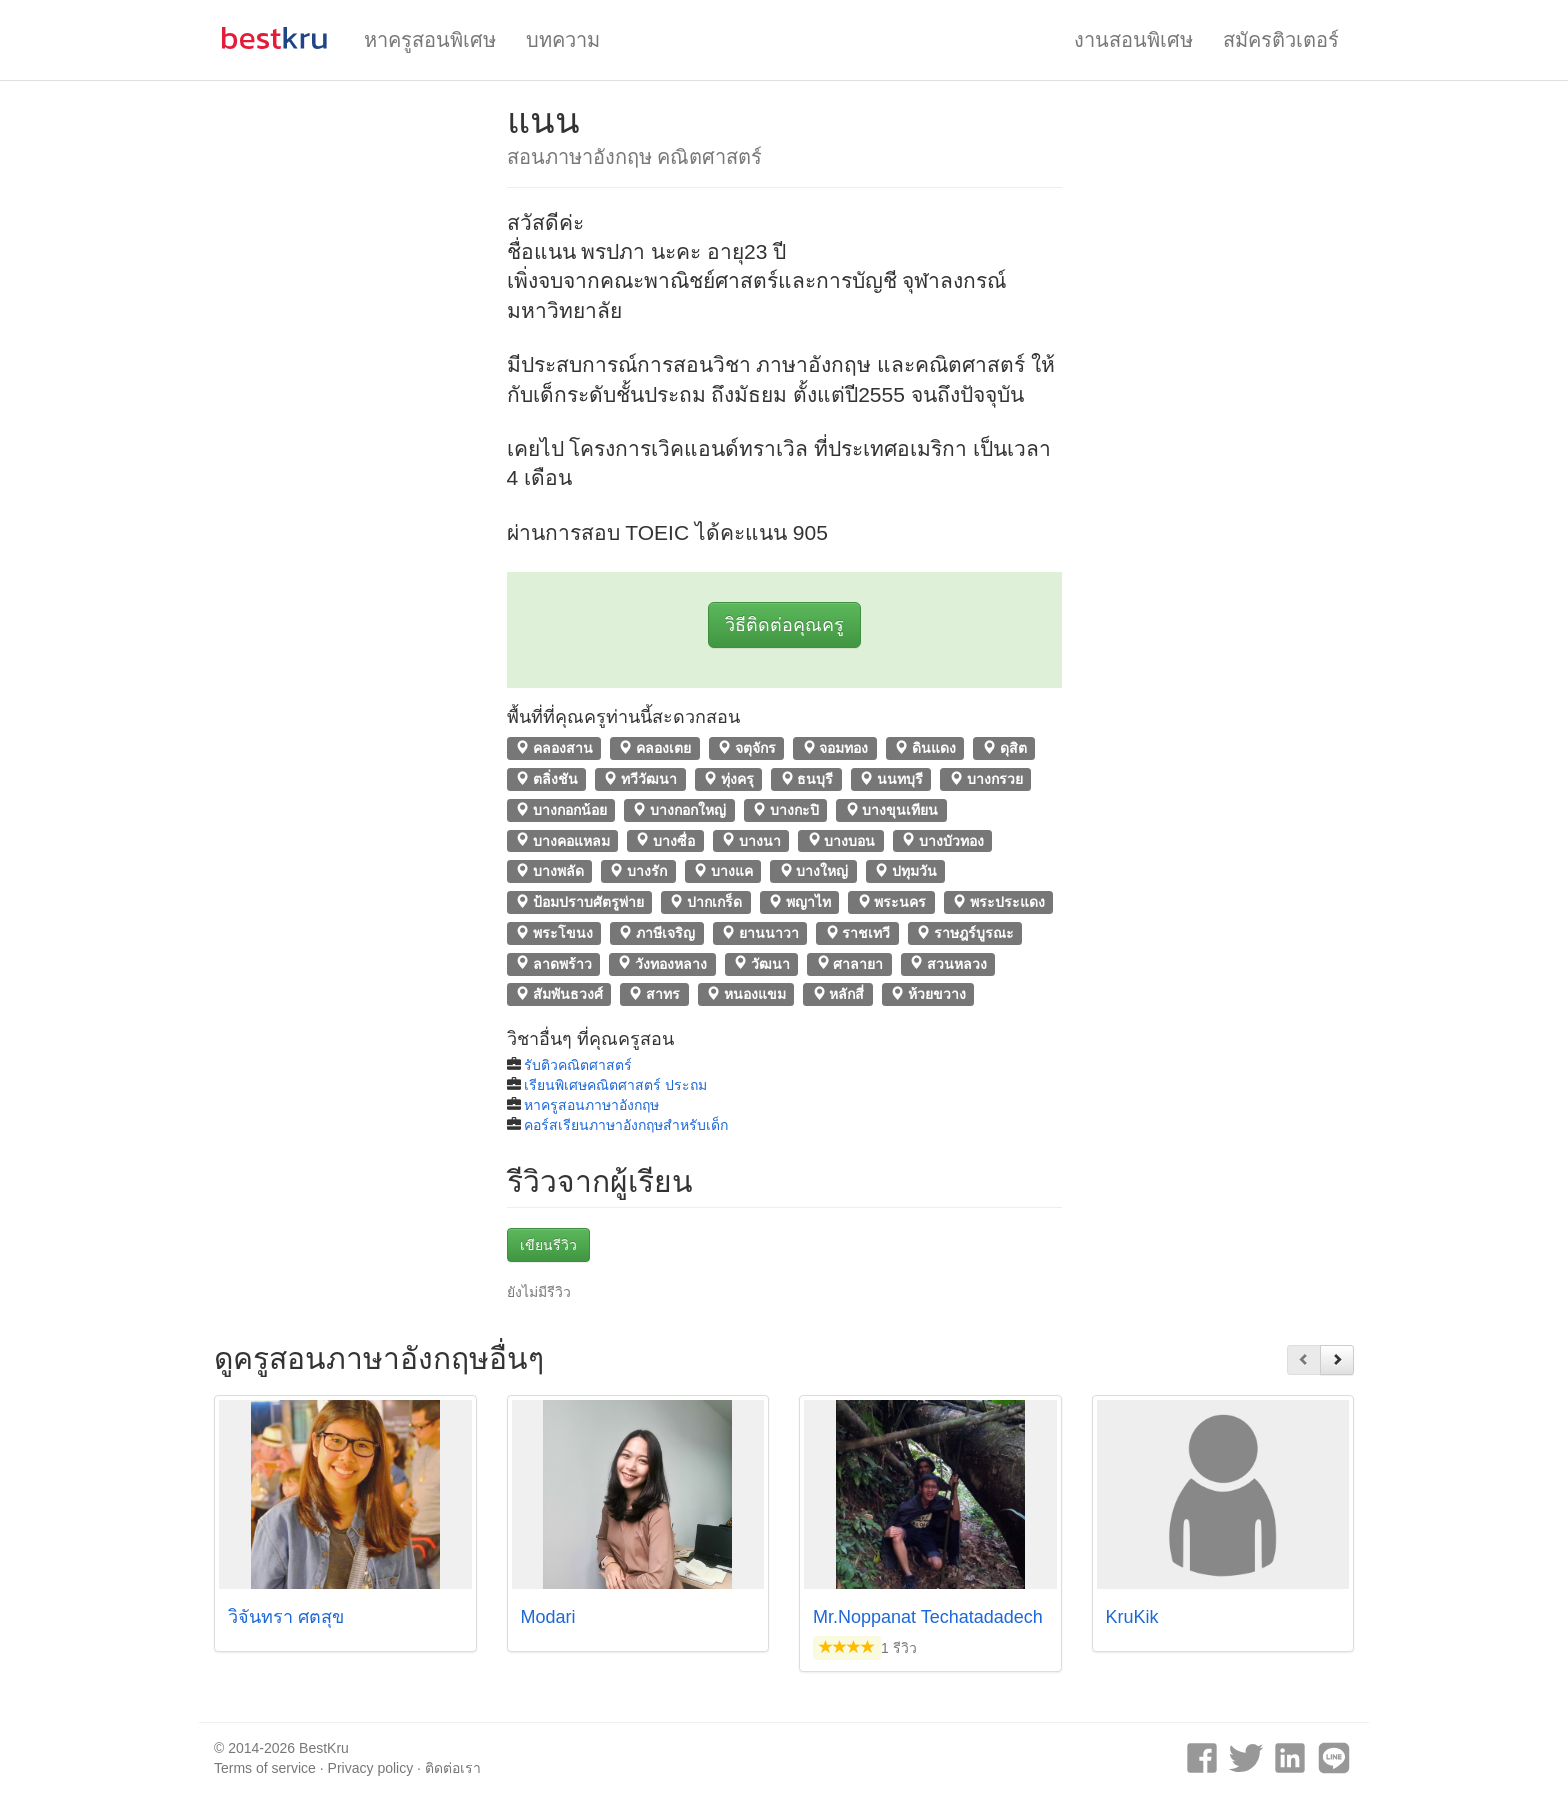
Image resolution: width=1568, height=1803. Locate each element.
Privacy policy (371, 1768)
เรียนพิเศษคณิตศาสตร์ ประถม (615, 1085)
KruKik (1132, 1617)
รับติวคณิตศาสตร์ (578, 1065)
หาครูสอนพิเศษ (430, 40)
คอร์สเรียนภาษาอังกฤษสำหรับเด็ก (626, 1125)
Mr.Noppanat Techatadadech (928, 1617)
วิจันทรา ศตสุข (286, 1617)
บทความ (563, 40)
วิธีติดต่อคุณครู (784, 625)
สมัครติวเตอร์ (1281, 40)
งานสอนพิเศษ (1133, 40)
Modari (548, 1617)
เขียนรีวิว (548, 1245)
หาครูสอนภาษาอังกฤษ (591, 1105)
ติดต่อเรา (453, 1768)
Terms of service (265, 1768)
